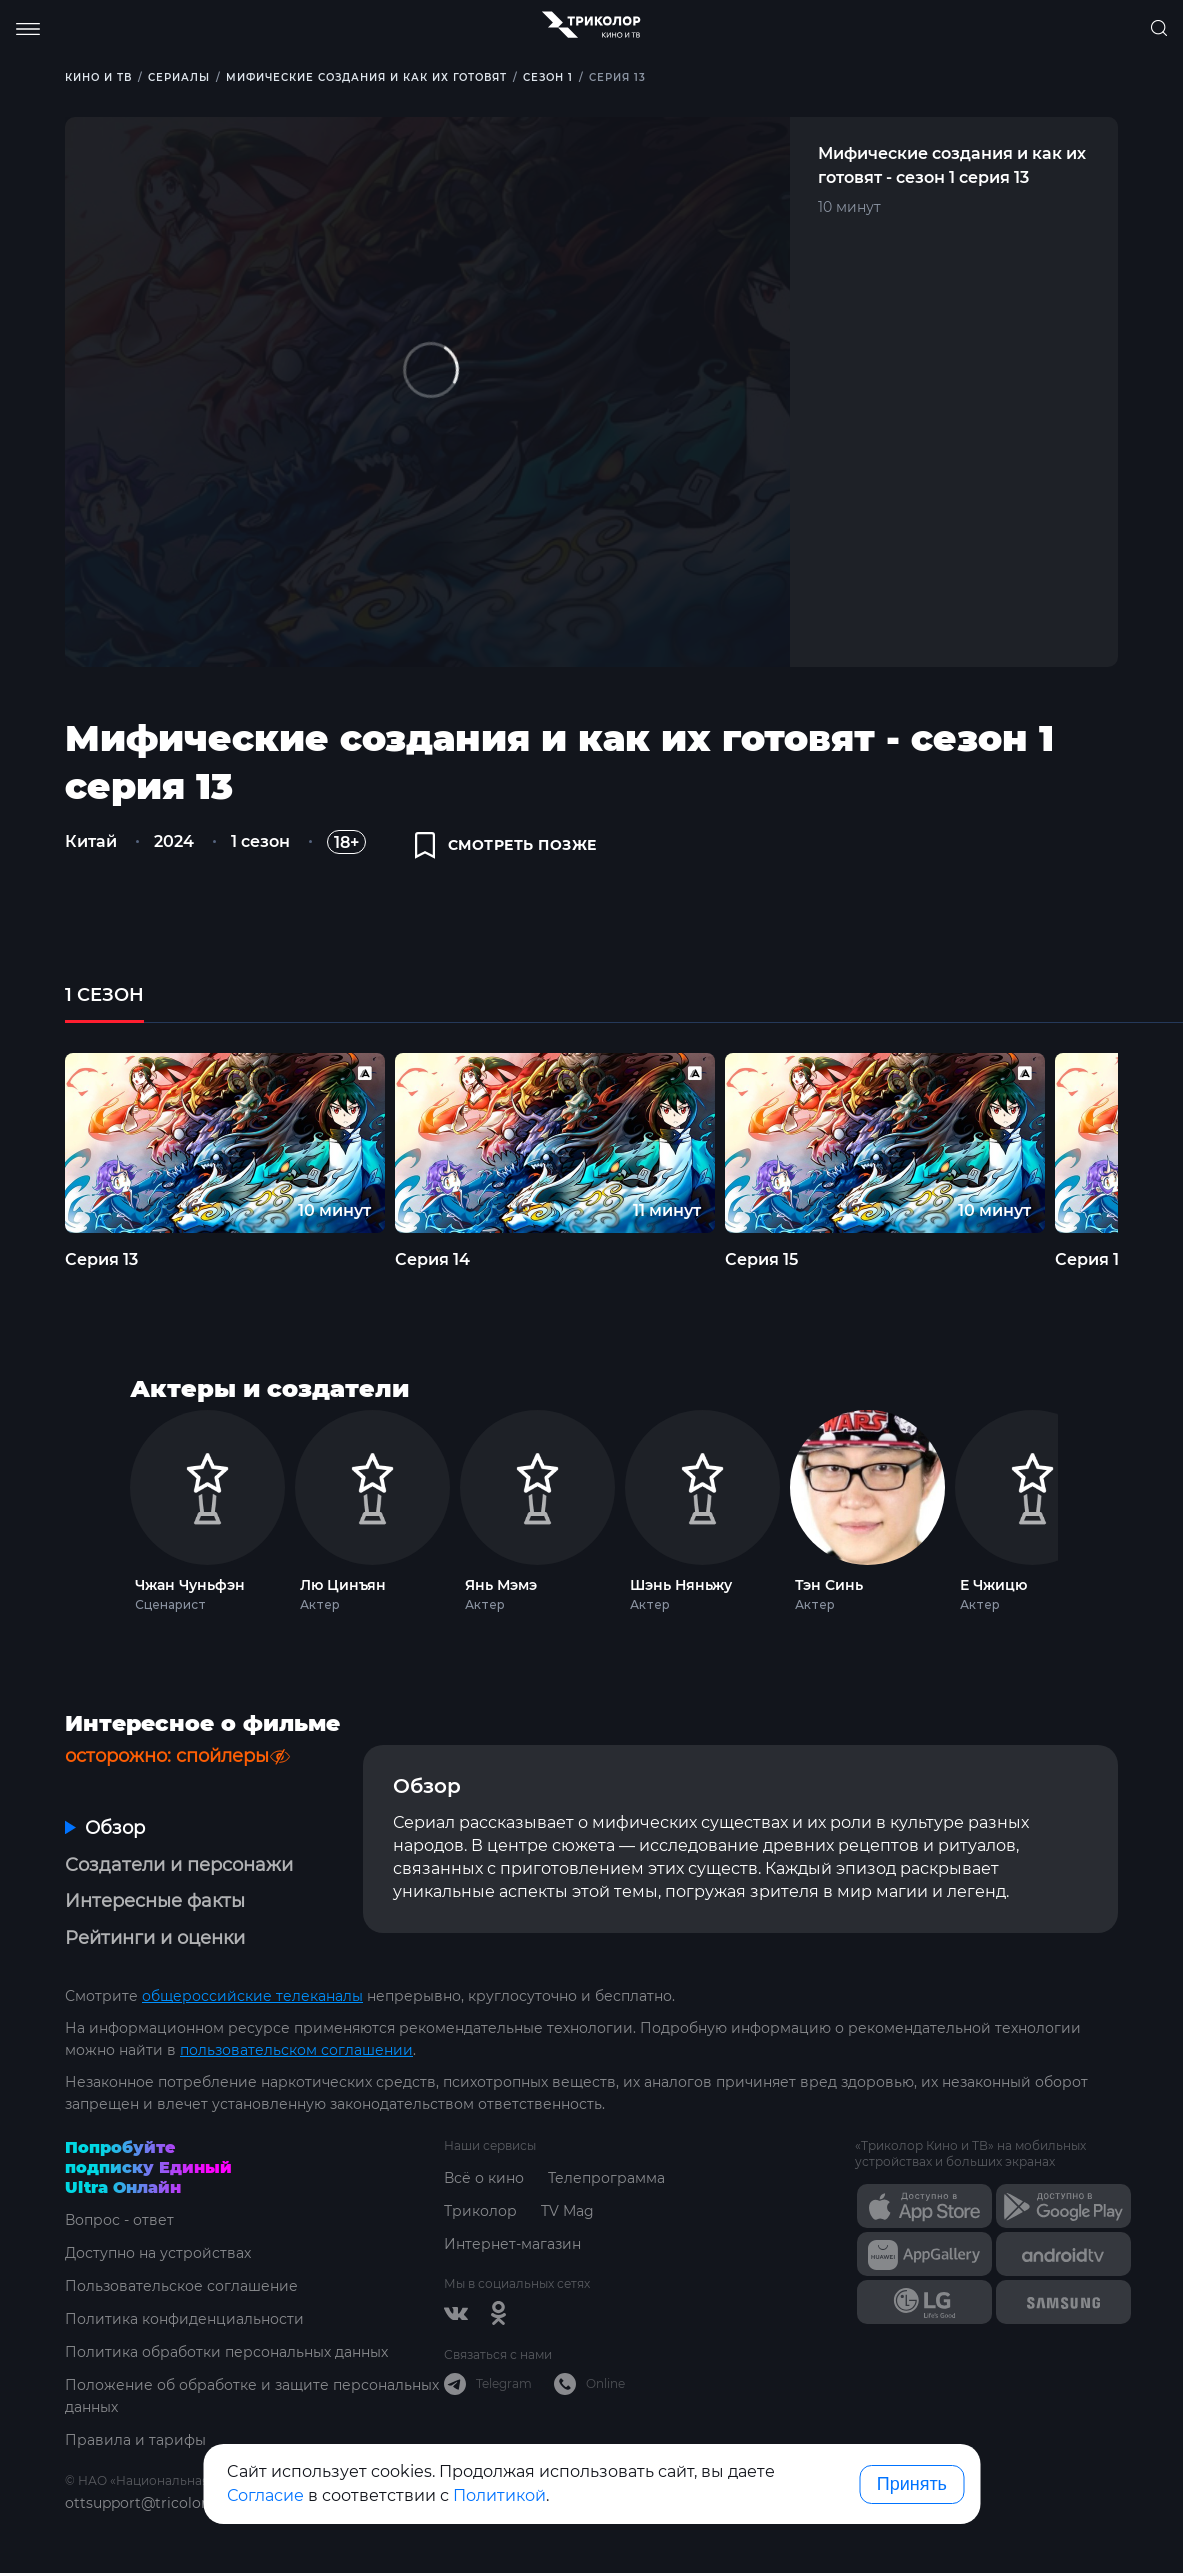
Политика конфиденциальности (184, 2319)
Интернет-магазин (512, 2244)
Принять (912, 2484)
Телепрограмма (606, 2178)
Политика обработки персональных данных (226, 2352)
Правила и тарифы (135, 2440)
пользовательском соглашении (296, 2050)
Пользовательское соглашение (181, 2286)
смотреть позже (506, 845)
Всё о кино (484, 2178)
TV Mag (567, 2211)
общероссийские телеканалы (252, 1996)
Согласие (265, 2495)
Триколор (480, 2211)
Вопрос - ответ (119, 2220)
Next (1084, 1506)
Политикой (499, 2495)
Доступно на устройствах (158, 2253)
